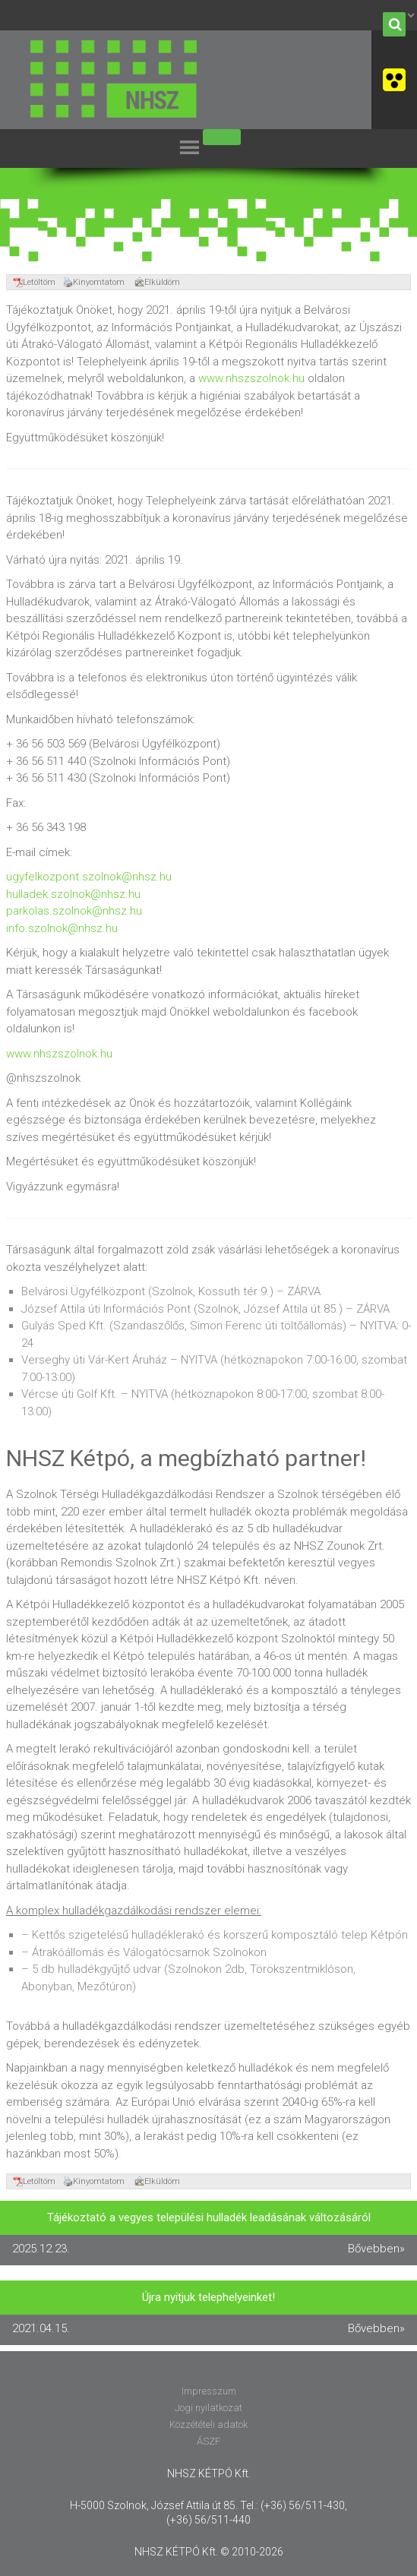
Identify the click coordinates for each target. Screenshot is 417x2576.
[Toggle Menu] (222, 137)
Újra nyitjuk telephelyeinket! (208, 2297)
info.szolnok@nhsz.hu (62, 928)
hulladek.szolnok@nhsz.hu (73, 894)
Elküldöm (157, 282)
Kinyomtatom (94, 282)
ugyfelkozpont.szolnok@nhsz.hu (89, 876)
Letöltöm (34, 282)
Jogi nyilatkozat (208, 2407)
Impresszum (209, 2391)
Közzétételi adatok (208, 2424)
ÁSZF (208, 2441)
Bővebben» (376, 2248)
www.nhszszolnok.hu (251, 378)
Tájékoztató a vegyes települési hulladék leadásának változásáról (209, 2217)
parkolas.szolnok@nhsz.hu (74, 911)
